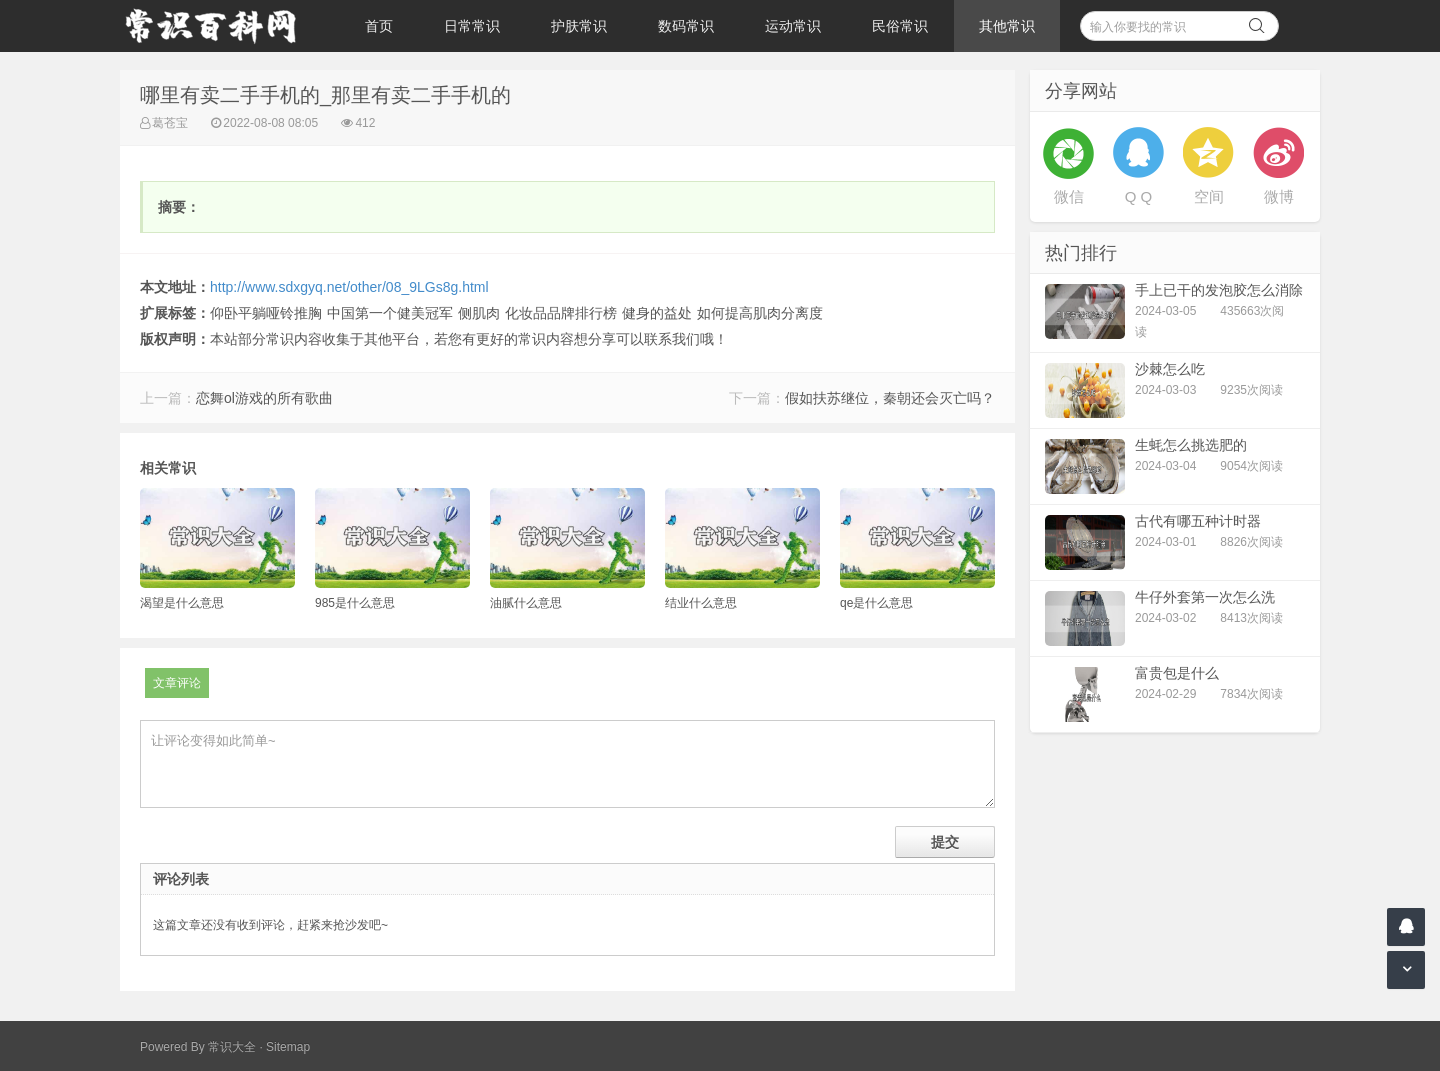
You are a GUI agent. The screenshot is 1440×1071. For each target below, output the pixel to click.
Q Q (1139, 196)
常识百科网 (220, 26)
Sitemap (288, 1047)
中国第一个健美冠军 (390, 313)
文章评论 (177, 683)
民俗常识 (900, 26)
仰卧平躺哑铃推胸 (266, 313)
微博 (1279, 196)
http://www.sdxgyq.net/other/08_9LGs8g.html (349, 287)
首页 (379, 26)
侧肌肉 (479, 313)
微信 (1069, 196)
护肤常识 (579, 26)
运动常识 (793, 26)
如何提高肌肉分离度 (760, 313)
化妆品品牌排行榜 (561, 313)
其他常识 (1007, 26)
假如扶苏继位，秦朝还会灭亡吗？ (890, 398)
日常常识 (472, 26)
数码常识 (686, 26)
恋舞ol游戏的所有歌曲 (264, 398)
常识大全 (232, 1047)
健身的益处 (657, 313)
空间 (1209, 196)
